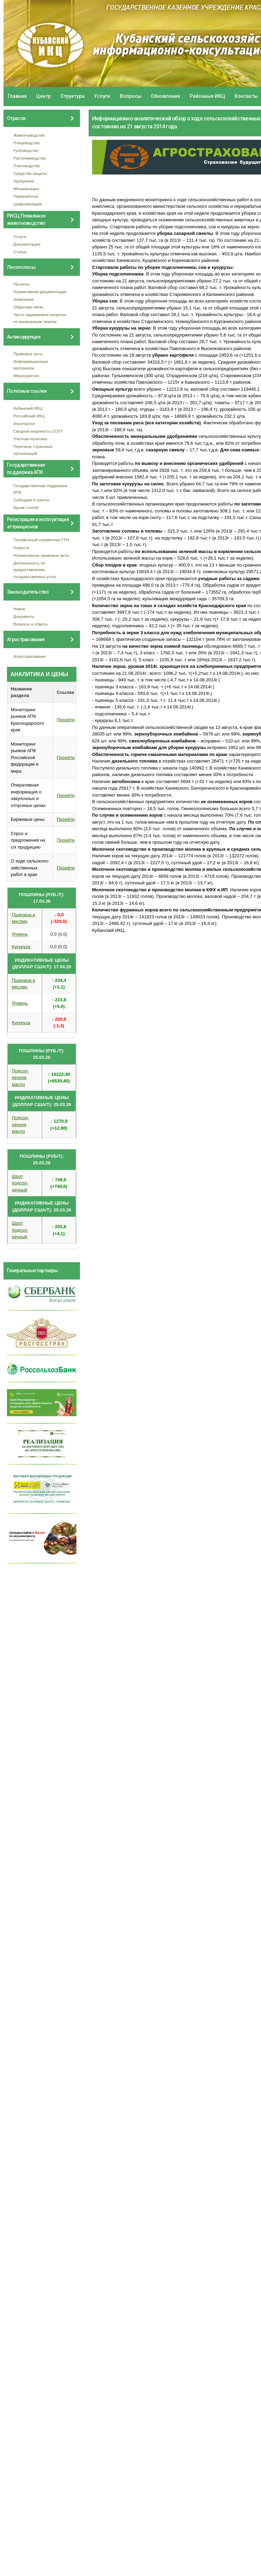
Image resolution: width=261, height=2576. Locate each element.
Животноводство (29, 135)
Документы (24, 616)
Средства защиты (30, 173)
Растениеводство (30, 158)
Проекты (22, 284)
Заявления (24, 299)
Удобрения (24, 181)
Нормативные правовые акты (41, 555)
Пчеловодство (27, 165)
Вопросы (130, 96)
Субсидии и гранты (32, 500)
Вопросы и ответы (31, 624)
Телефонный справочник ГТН (41, 539)
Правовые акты (28, 353)
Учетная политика (30, 438)
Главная (17, 96)
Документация (27, 244)
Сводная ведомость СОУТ (38, 431)
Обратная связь (28, 307)
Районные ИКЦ (207, 96)
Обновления (165, 96)
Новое (19, 608)
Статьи (20, 251)
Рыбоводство (26, 150)
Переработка (26, 196)
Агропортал (24, 423)
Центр (43, 96)
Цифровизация (28, 204)
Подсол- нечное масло (20, 1077)
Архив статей (26, 507)
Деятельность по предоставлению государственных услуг (35, 570)
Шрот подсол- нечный (20, 1183)
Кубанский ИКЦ (28, 408)
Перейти (66, 719)
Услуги (102, 96)
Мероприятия (26, 375)
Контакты (246, 96)
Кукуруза (21, 946)
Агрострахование (30, 656)
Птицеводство (27, 143)
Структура (72, 96)
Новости (21, 547)
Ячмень (20, 934)
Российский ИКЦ (29, 416)
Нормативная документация (40, 291)
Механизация (26, 188)
